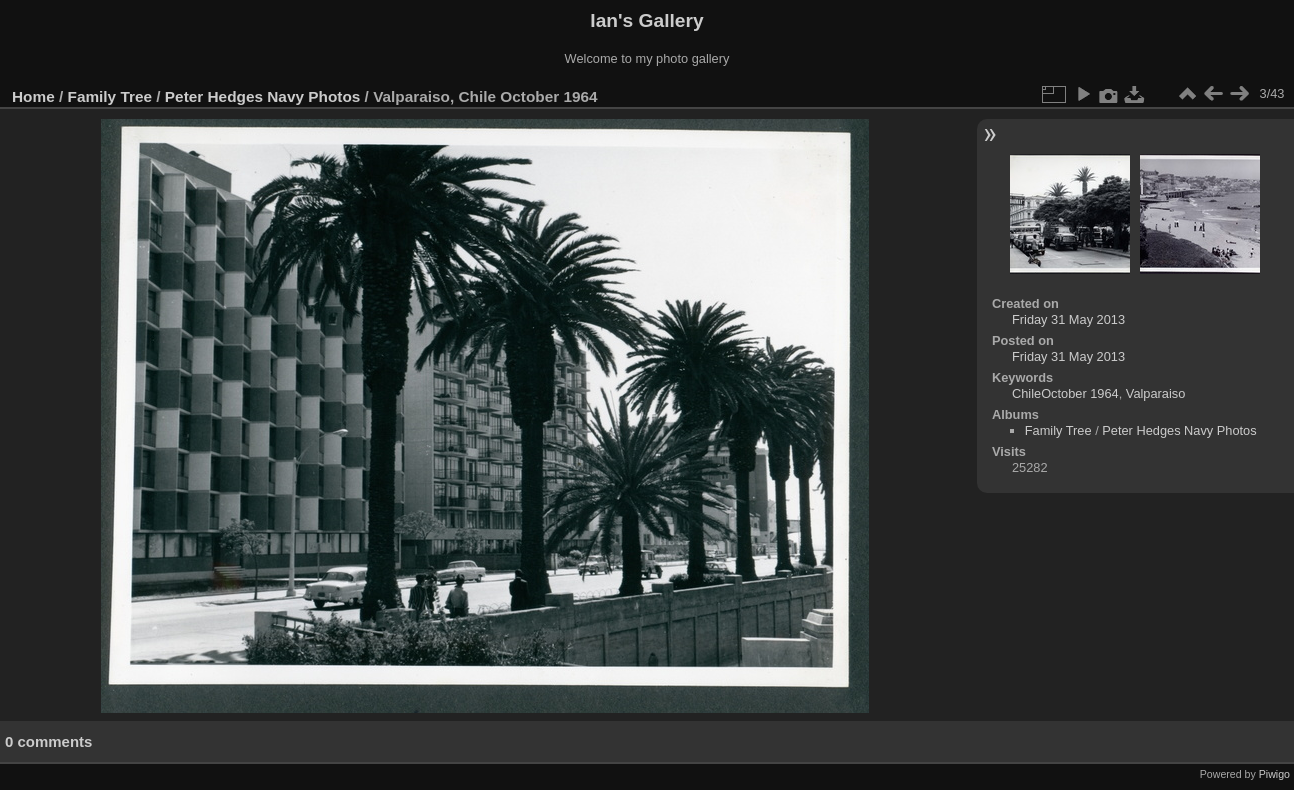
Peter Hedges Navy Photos (262, 96)
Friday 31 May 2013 (1068, 319)
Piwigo (1274, 774)
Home (33, 96)
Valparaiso (1156, 393)
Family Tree (110, 96)
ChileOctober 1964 (1065, 393)
